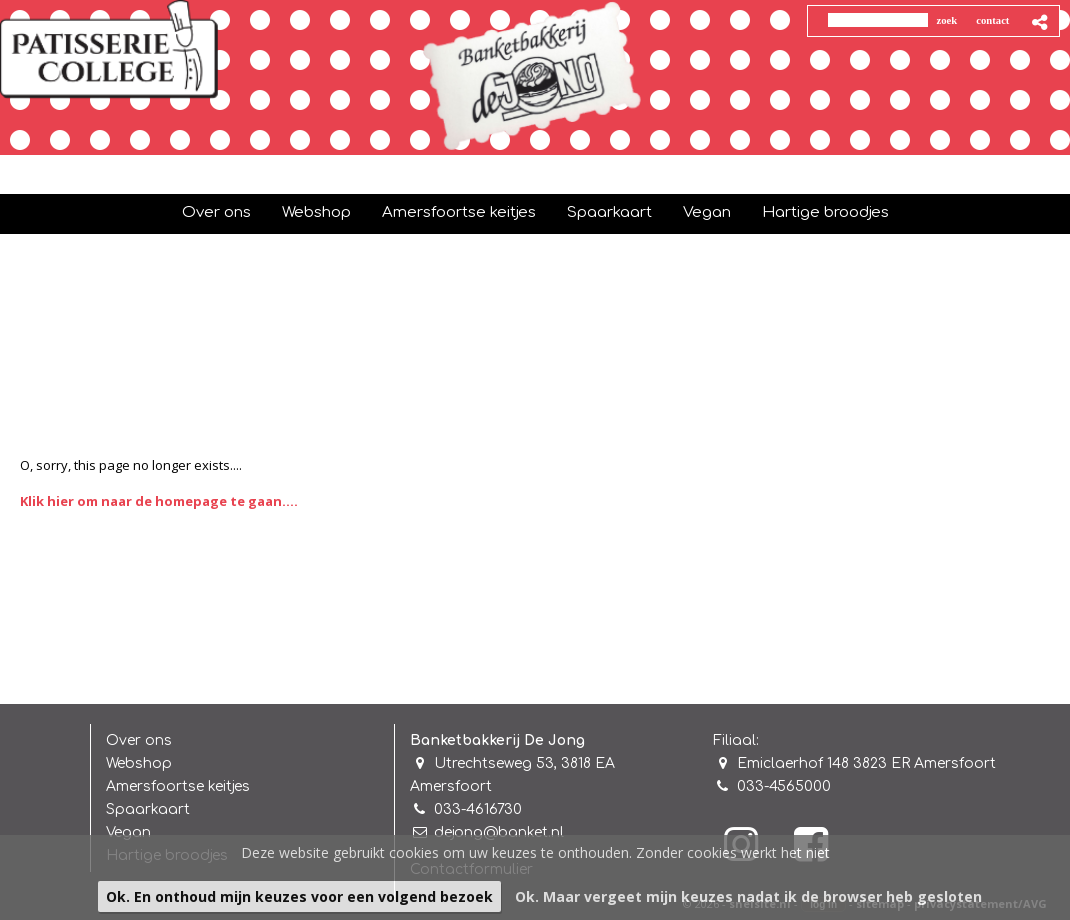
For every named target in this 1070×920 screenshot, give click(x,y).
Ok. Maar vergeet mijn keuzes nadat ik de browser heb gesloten (748, 896)
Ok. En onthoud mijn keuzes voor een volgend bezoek (299, 896)
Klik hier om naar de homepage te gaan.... (159, 501)
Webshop (139, 763)
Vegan (128, 832)
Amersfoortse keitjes (178, 786)
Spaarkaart (148, 809)
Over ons (139, 740)
